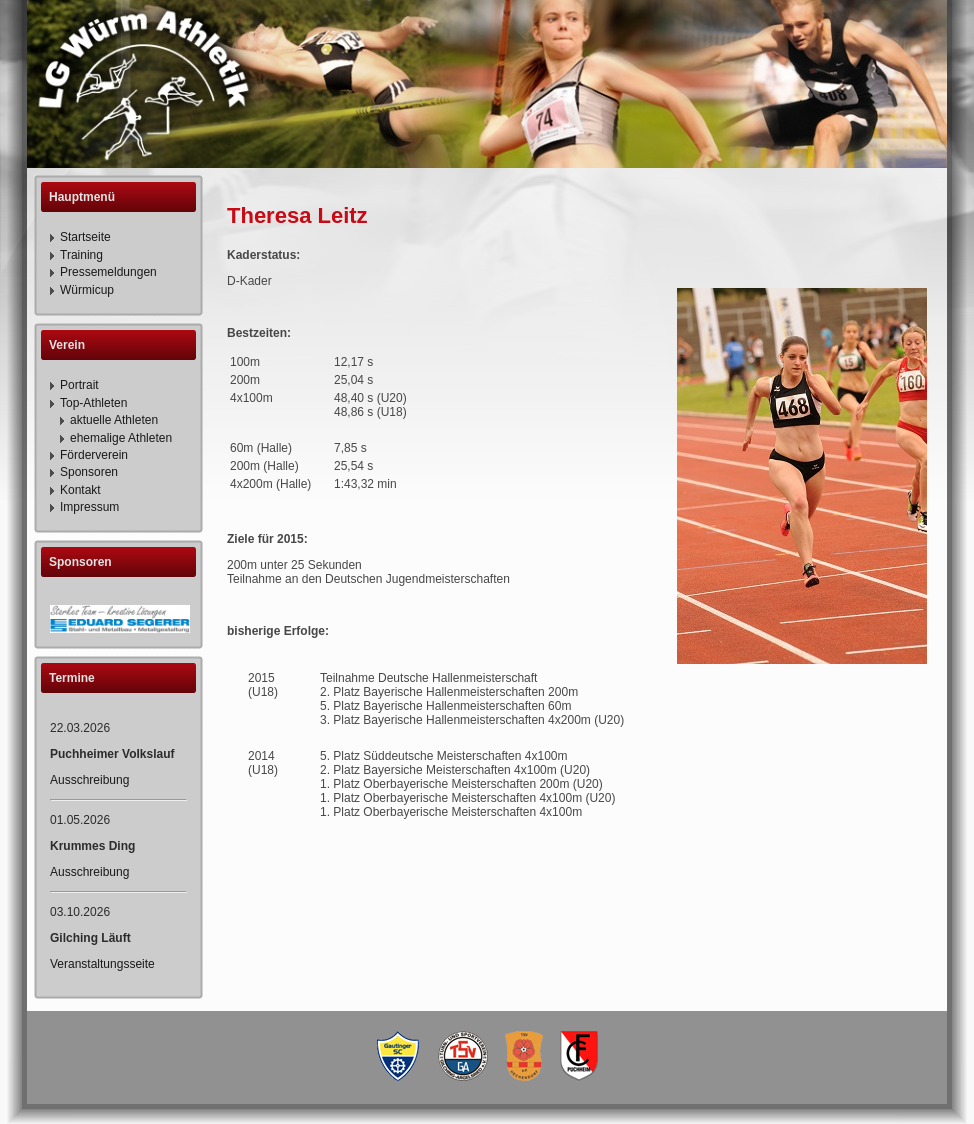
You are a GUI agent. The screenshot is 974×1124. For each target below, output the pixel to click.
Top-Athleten (93, 403)
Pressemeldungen (108, 272)
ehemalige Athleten (121, 438)
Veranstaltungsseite (102, 964)
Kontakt (80, 490)
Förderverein (94, 455)
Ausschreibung (89, 780)
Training (81, 255)
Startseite (85, 237)
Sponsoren (89, 472)
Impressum (89, 507)
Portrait (79, 385)
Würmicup (87, 290)
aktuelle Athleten (114, 420)
